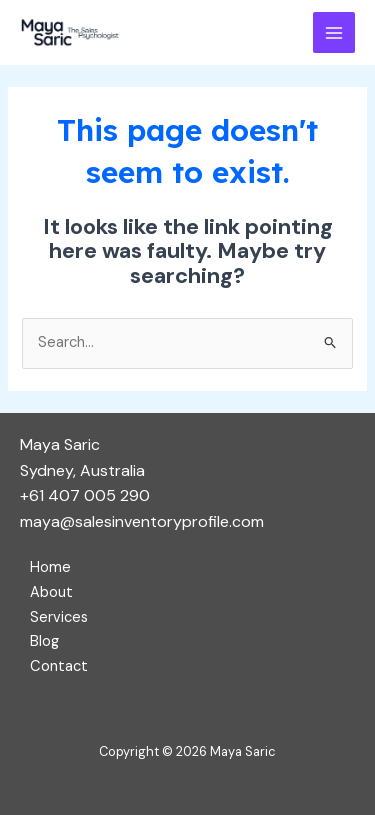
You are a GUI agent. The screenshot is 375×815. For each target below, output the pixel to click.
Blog (44, 641)
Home (50, 567)
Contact (59, 666)
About (51, 592)
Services (59, 617)
